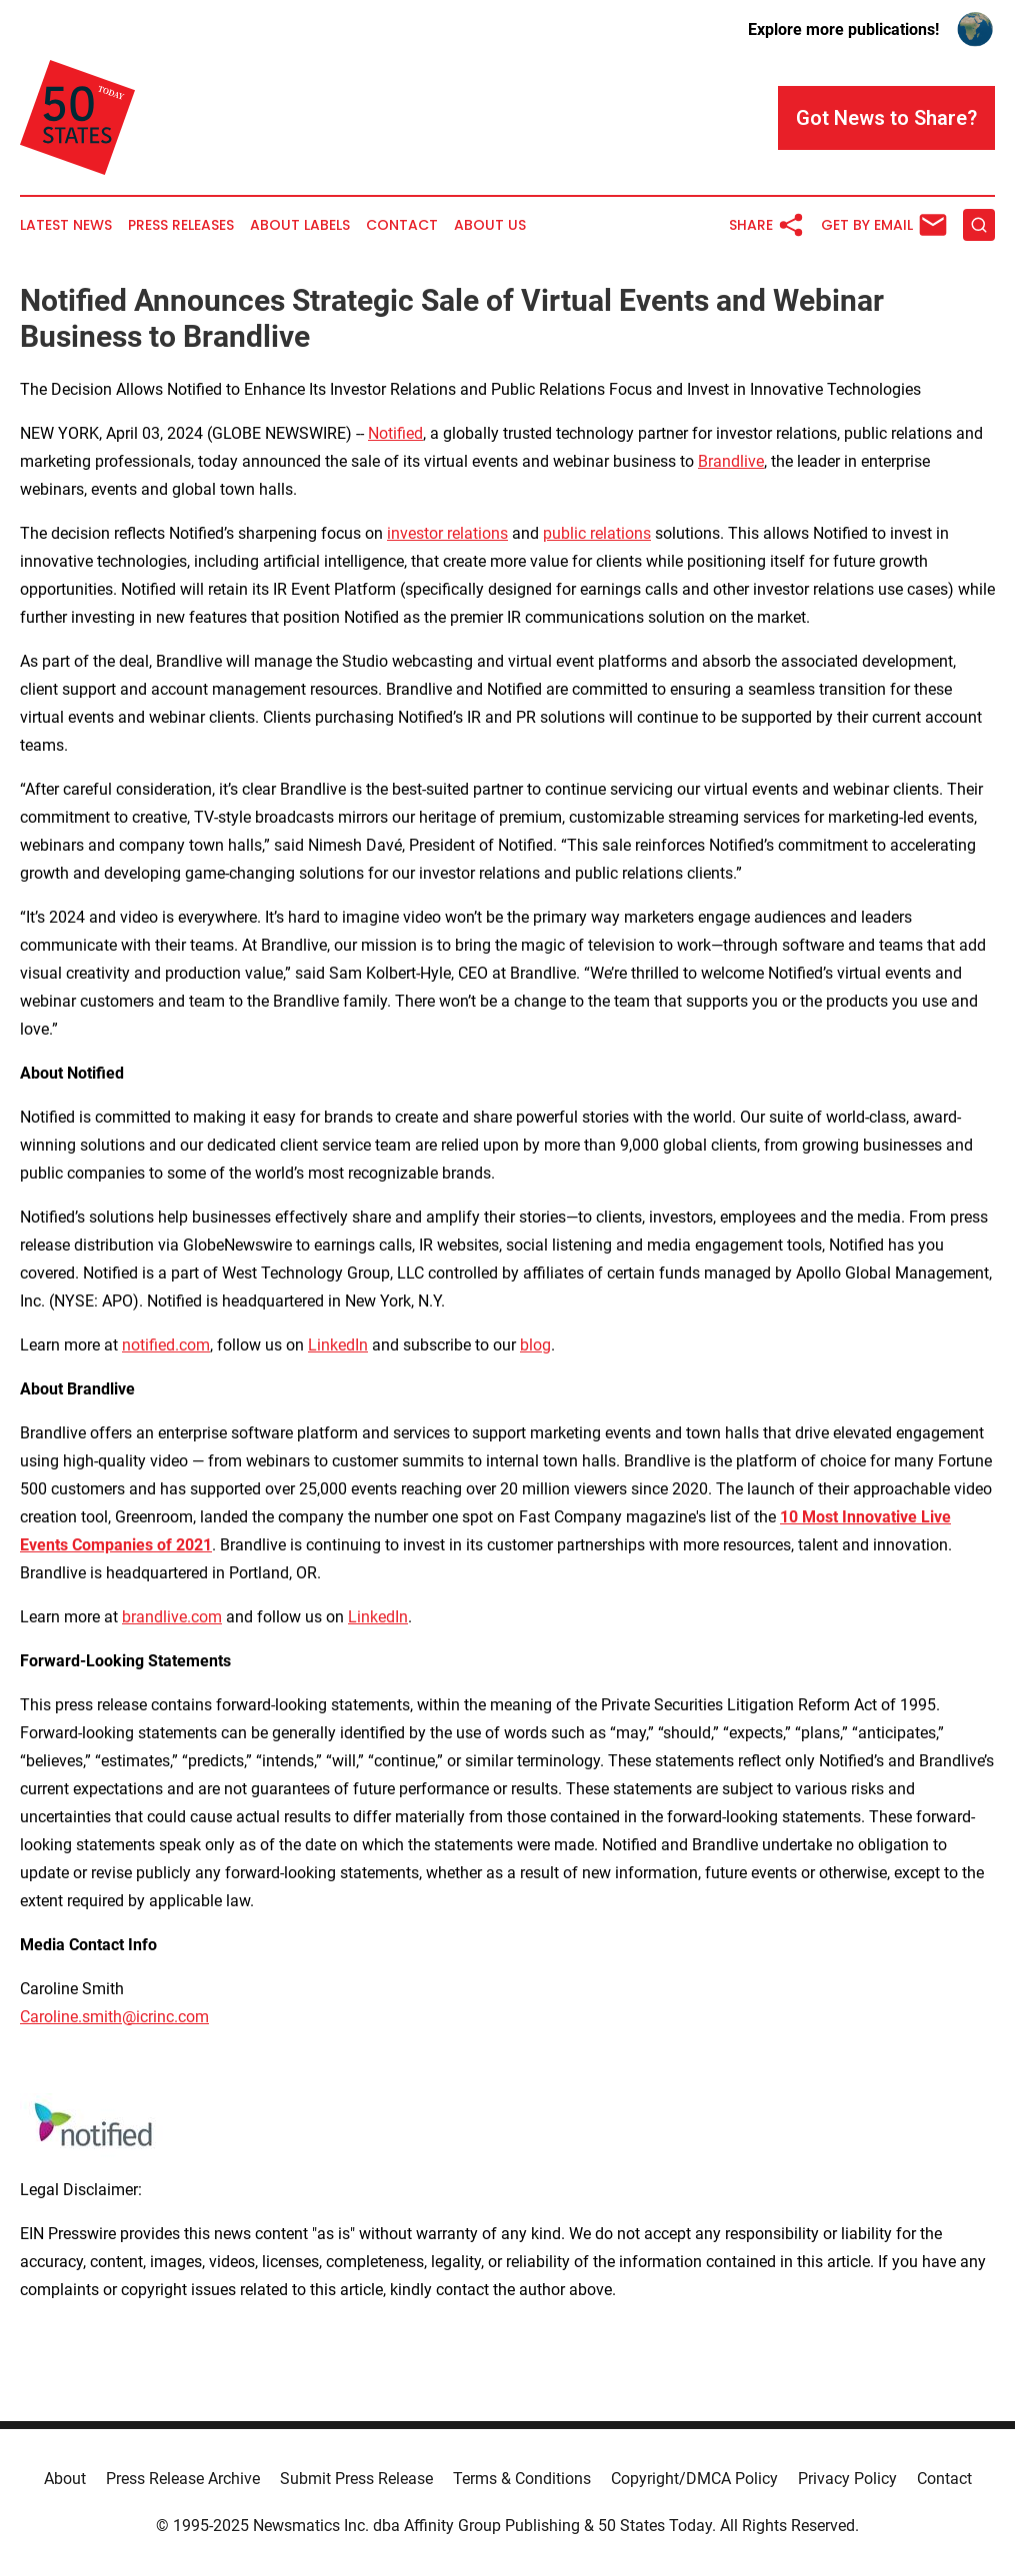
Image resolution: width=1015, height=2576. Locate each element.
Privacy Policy (847, 2478)
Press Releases (181, 225)
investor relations (447, 533)
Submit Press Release (356, 2478)
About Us (490, 225)
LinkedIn (338, 1344)
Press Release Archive (183, 2478)
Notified (395, 433)
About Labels (300, 225)
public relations (597, 533)
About (65, 2478)
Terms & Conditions (522, 2478)
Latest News (66, 225)
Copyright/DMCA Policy (694, 2478)
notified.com (166, 1344)
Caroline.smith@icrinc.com (114, 2016)
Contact (402, 225)
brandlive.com (172, 1616)
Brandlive (731, 461)
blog (535, 1344)
